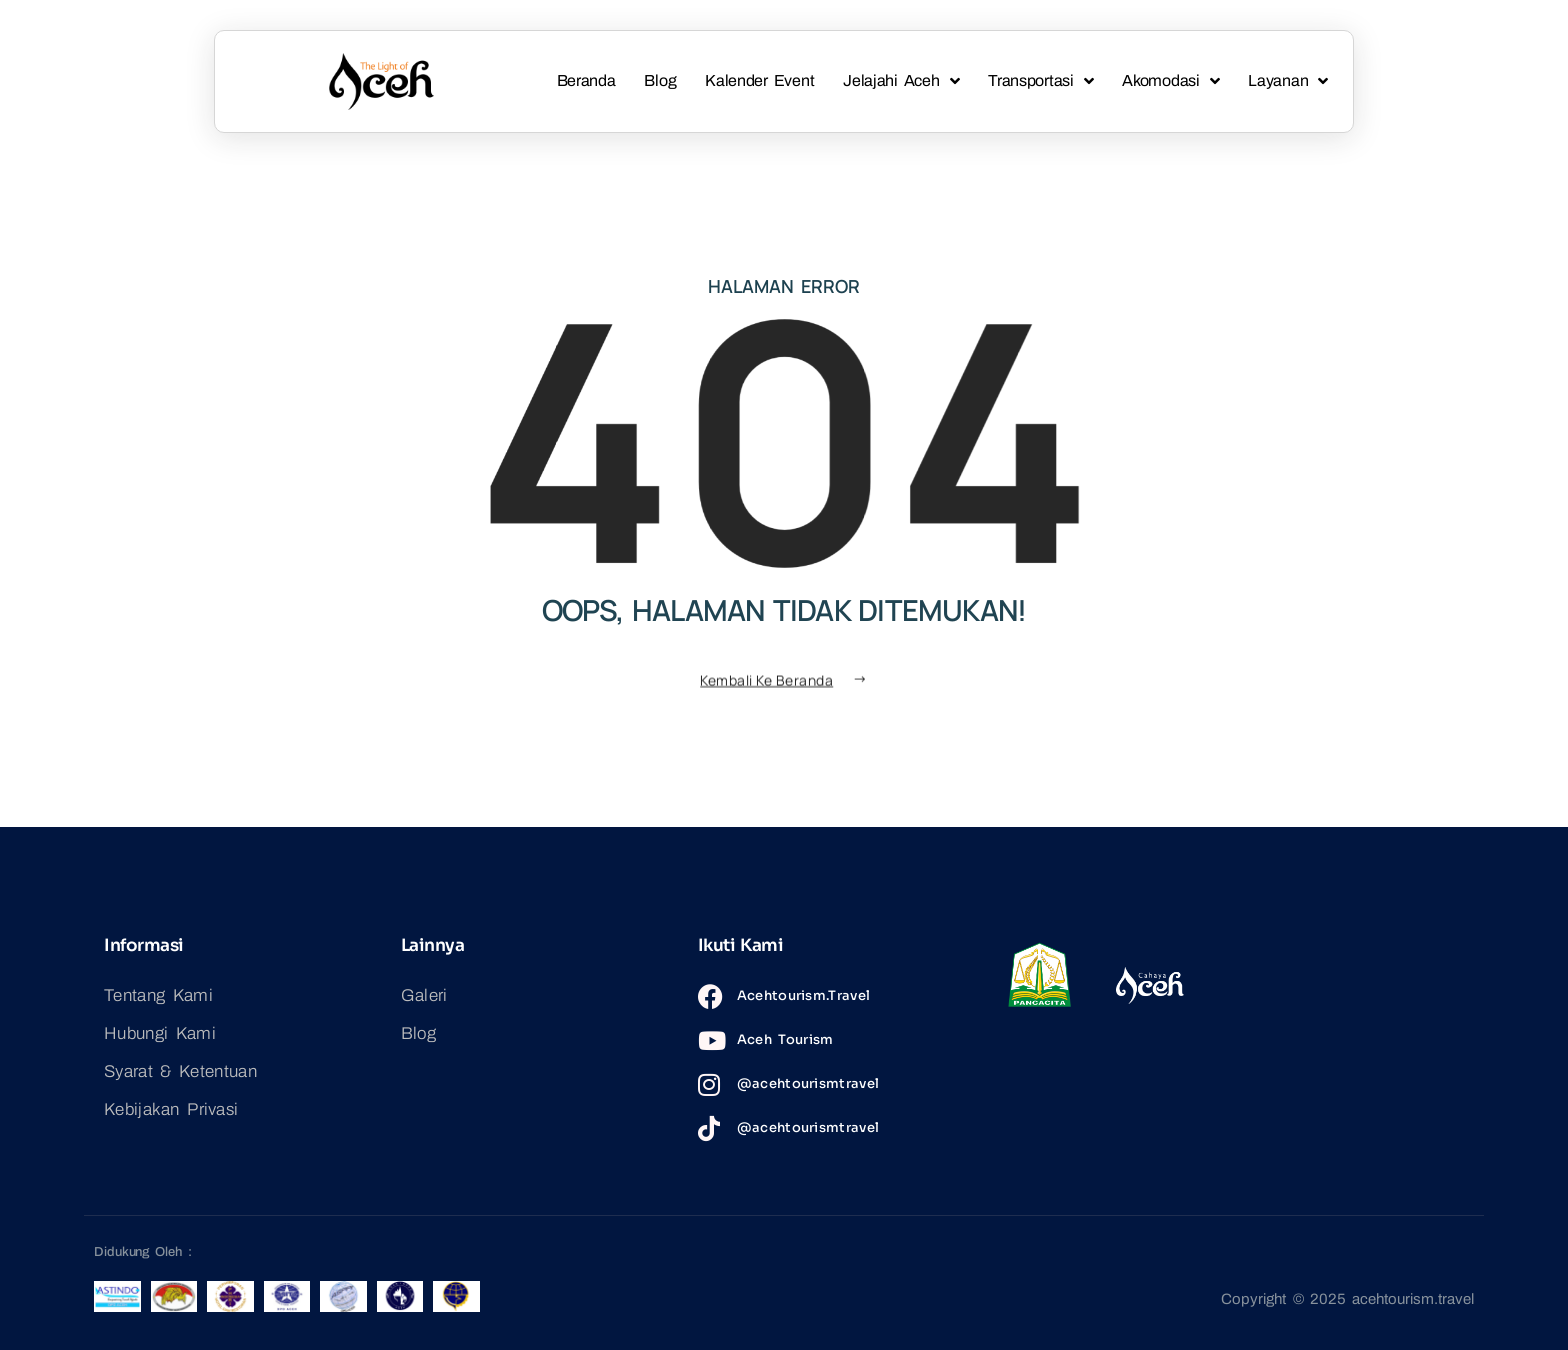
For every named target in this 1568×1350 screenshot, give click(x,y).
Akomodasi (1170, 81)
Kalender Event (759, 80)
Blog (660, 80)
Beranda (586, 80)
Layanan (1288, 81)
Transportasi (1040, 81)
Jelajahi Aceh (901, 81)
